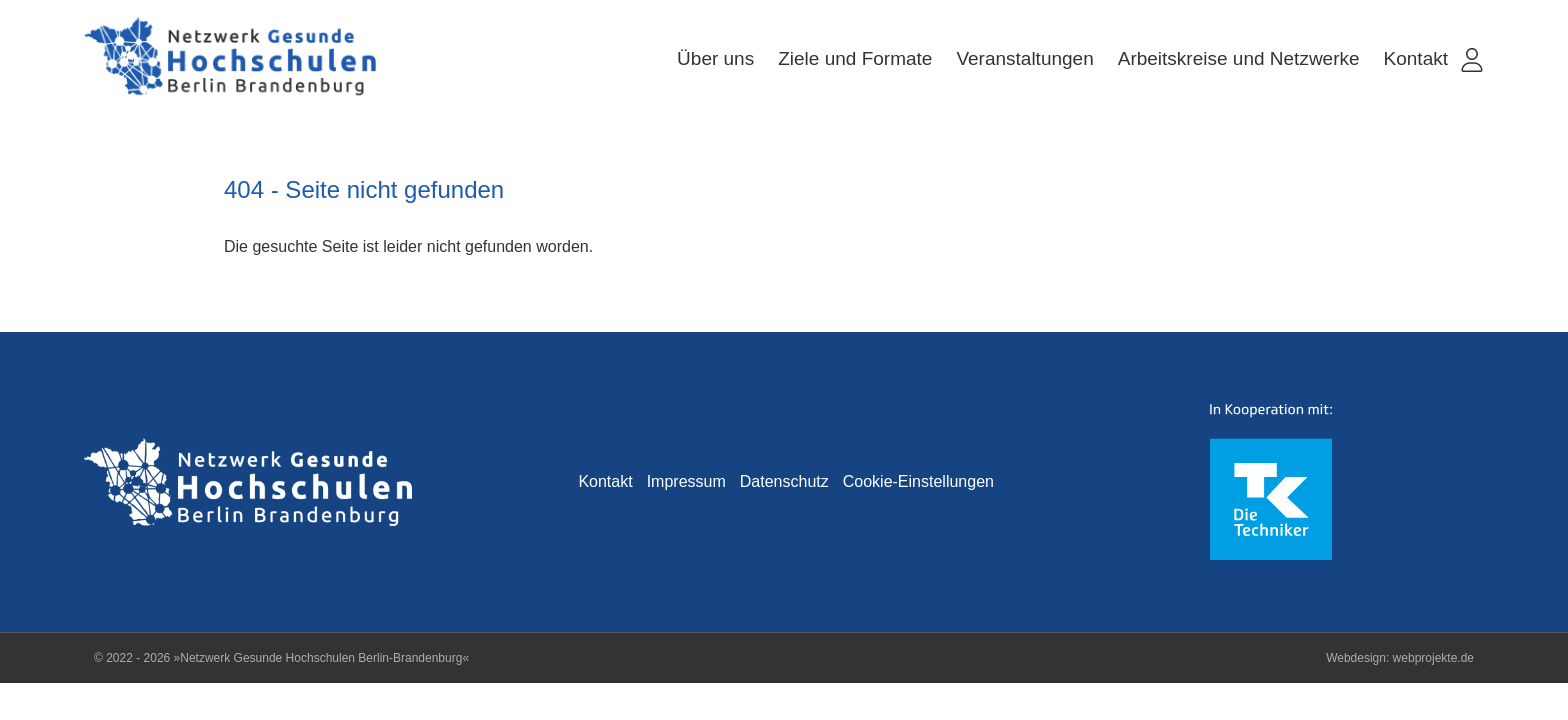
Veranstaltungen (1024, 58)
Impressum (686, 481)
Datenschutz (784, 481)
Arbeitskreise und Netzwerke (1239, 58)
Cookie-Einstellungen (918, 481)
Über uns (715, 58)
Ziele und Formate (855, 58)
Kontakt (1416, 58)
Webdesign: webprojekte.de (1400, 658)
